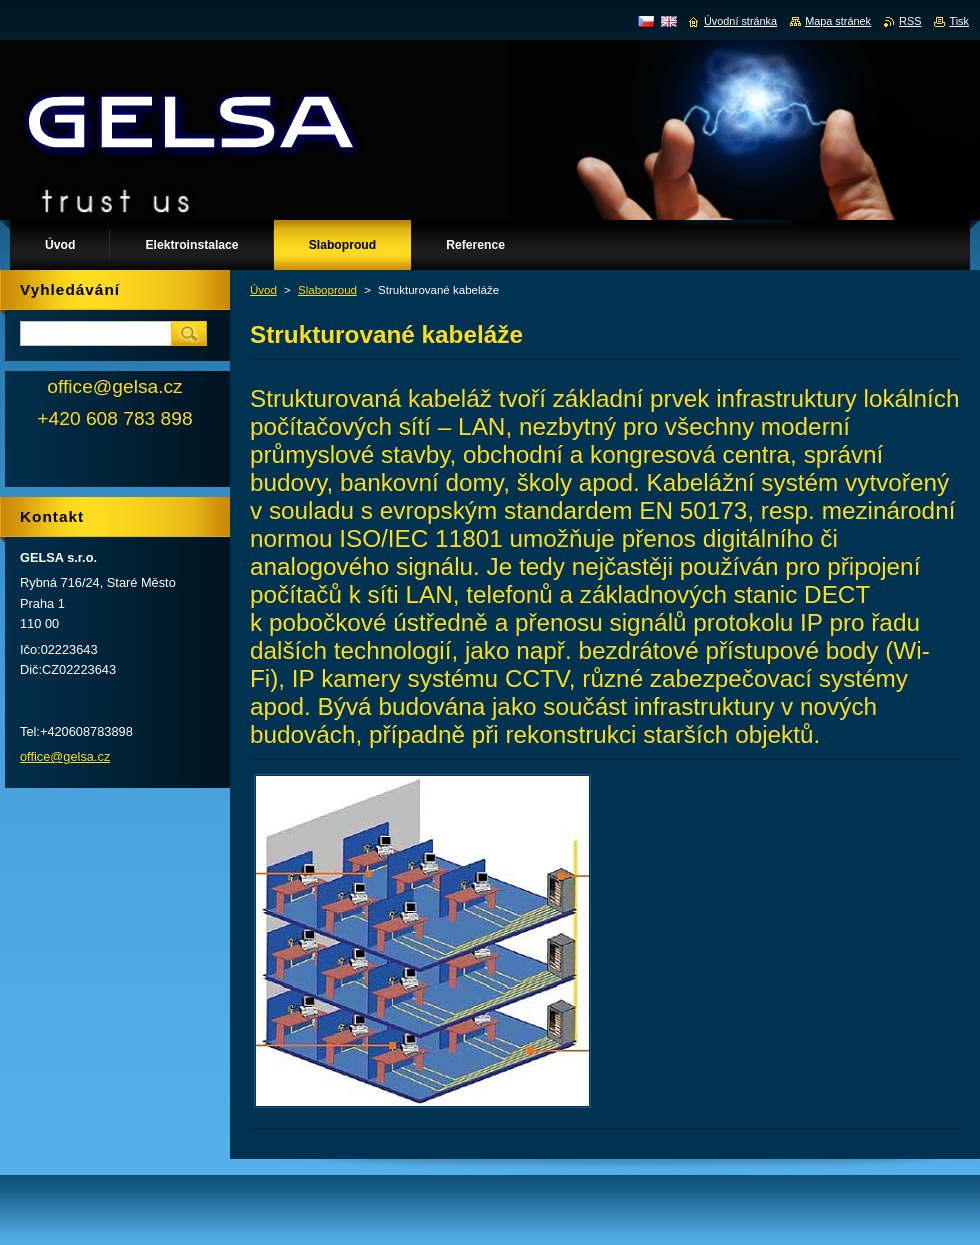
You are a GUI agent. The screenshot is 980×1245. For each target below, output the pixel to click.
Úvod (263, 290)
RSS (910, 21)
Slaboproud (327, 290)
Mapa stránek (838, 21)
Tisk (959, 21)
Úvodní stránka (740, 21)
